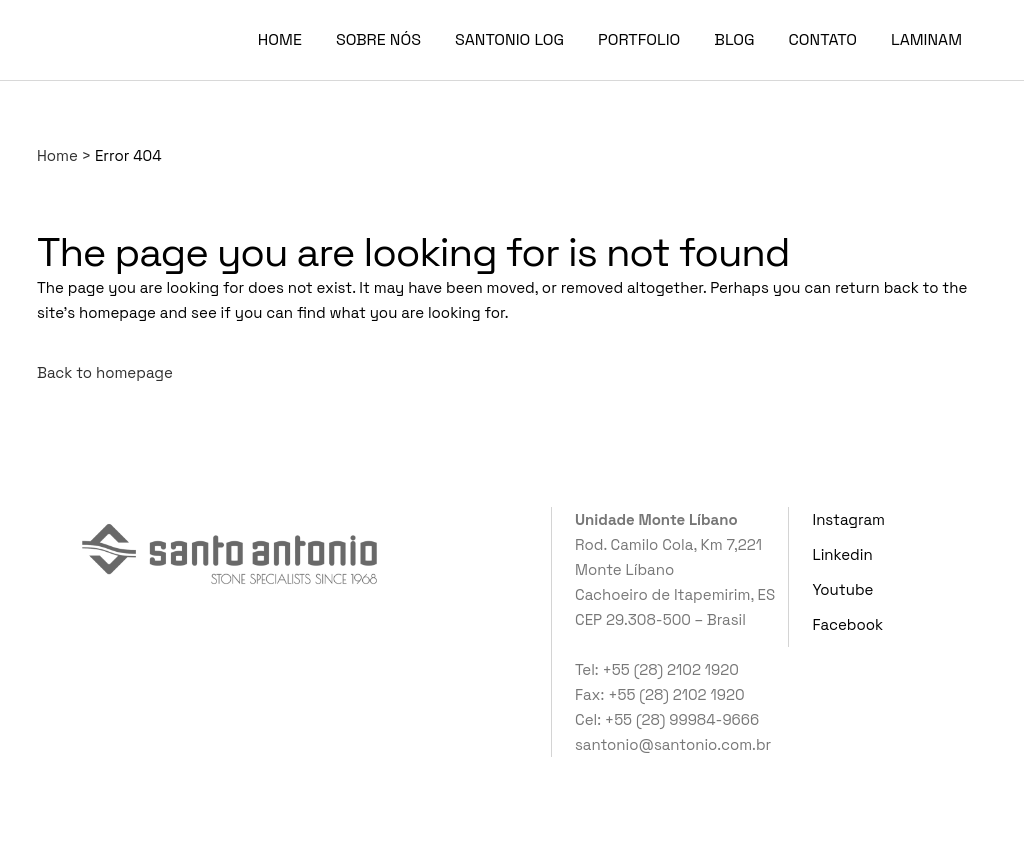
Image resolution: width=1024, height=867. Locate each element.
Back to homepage (105, 372)
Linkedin (843, 554)
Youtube (843, 589)
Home (57, 155)
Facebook (848, 624)
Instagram (849, 519)
